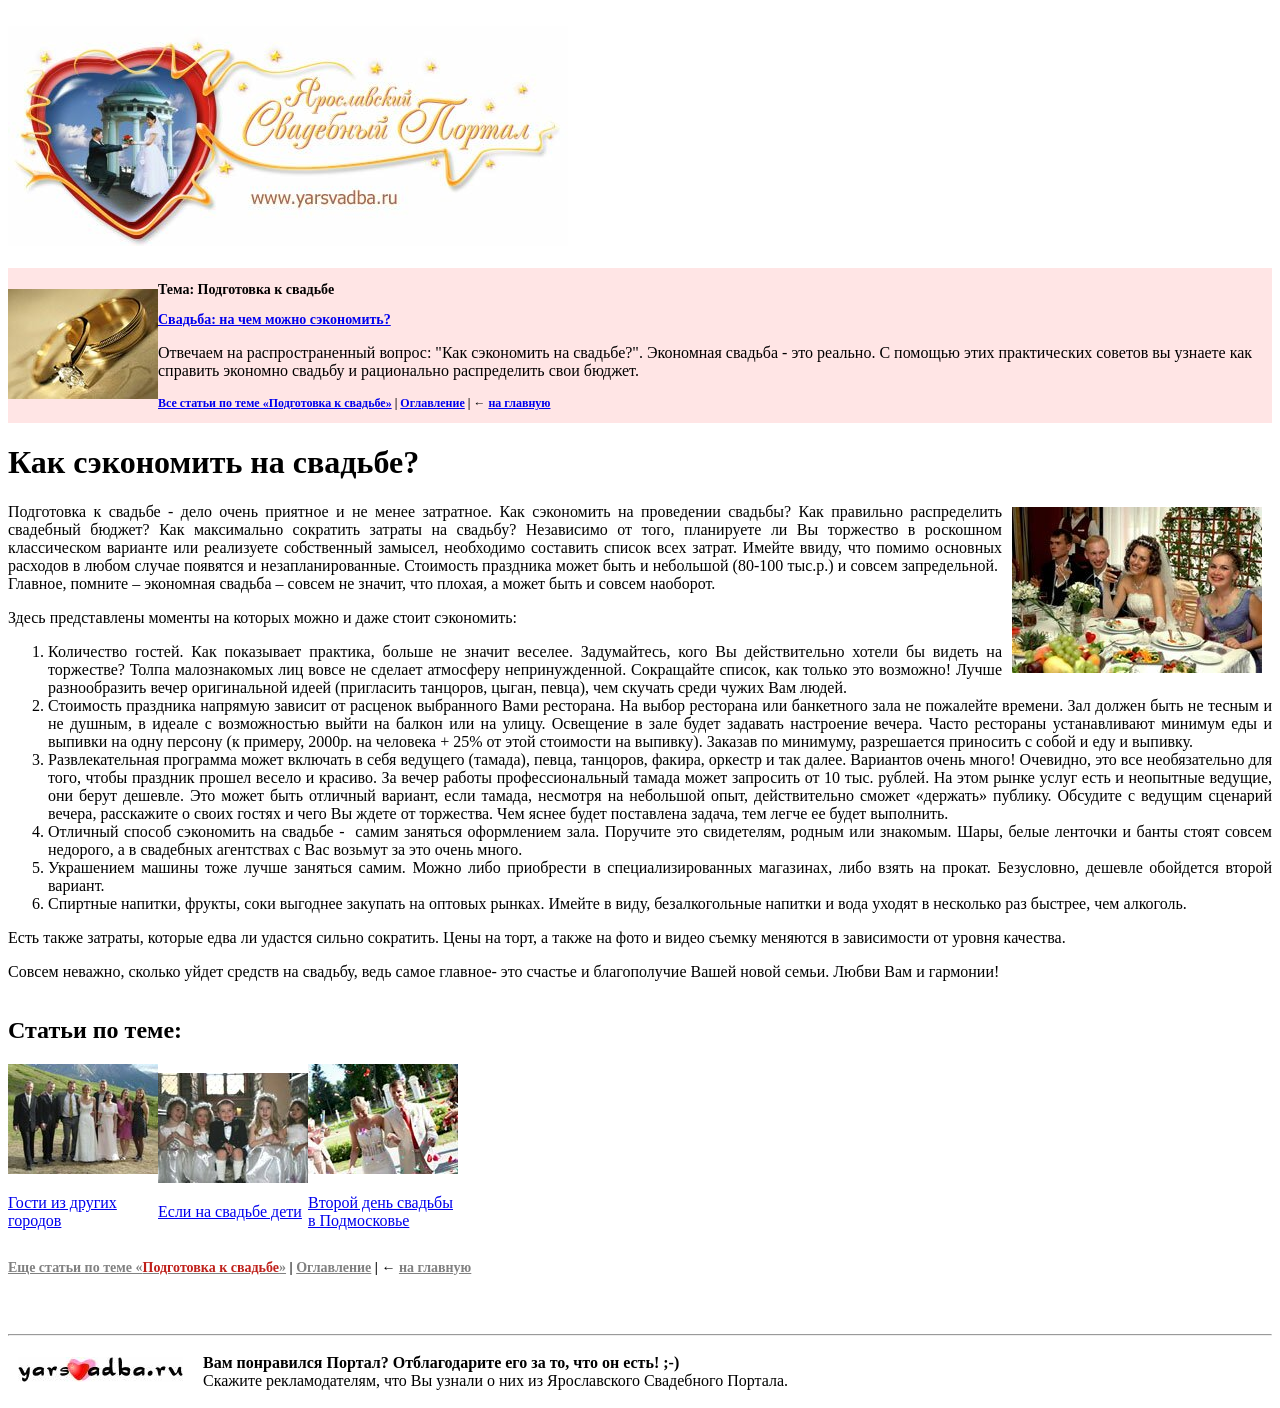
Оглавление (432, 403)
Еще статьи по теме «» (147, 1267)
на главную (519, 403)
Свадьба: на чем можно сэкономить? (274, 319)
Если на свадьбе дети (230, 1211)
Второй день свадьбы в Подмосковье (380, 1211)
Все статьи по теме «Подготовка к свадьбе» (275, 403)
